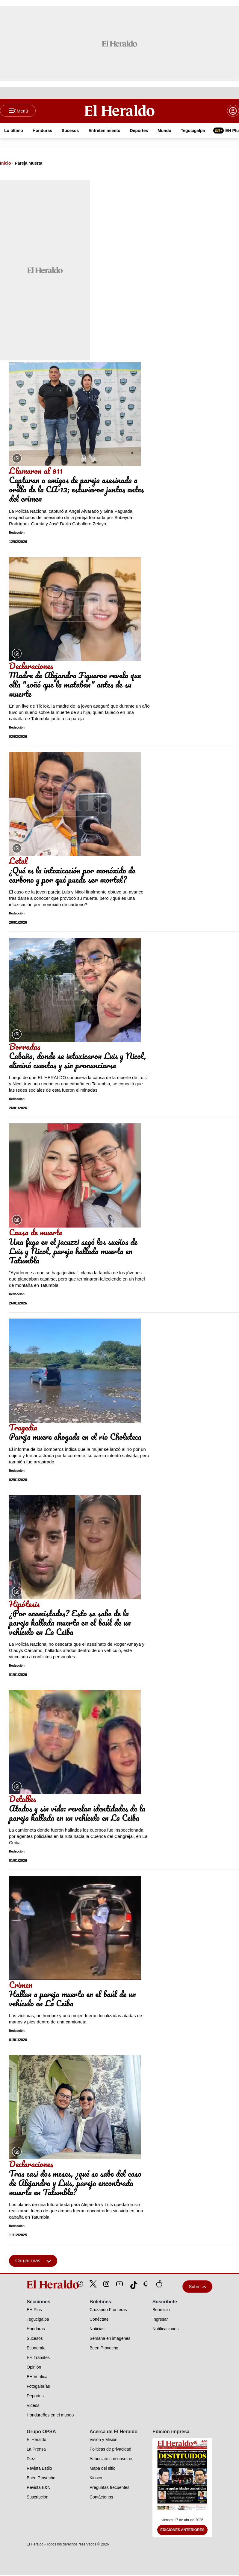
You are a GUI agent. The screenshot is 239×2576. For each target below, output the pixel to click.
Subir (197, 2287)
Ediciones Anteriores (182, 2531)
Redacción (17, 533)
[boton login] (233, 111)
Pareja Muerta (28, 164)
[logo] (39, 2285)
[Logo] (119, 111)
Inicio (5, 164)
